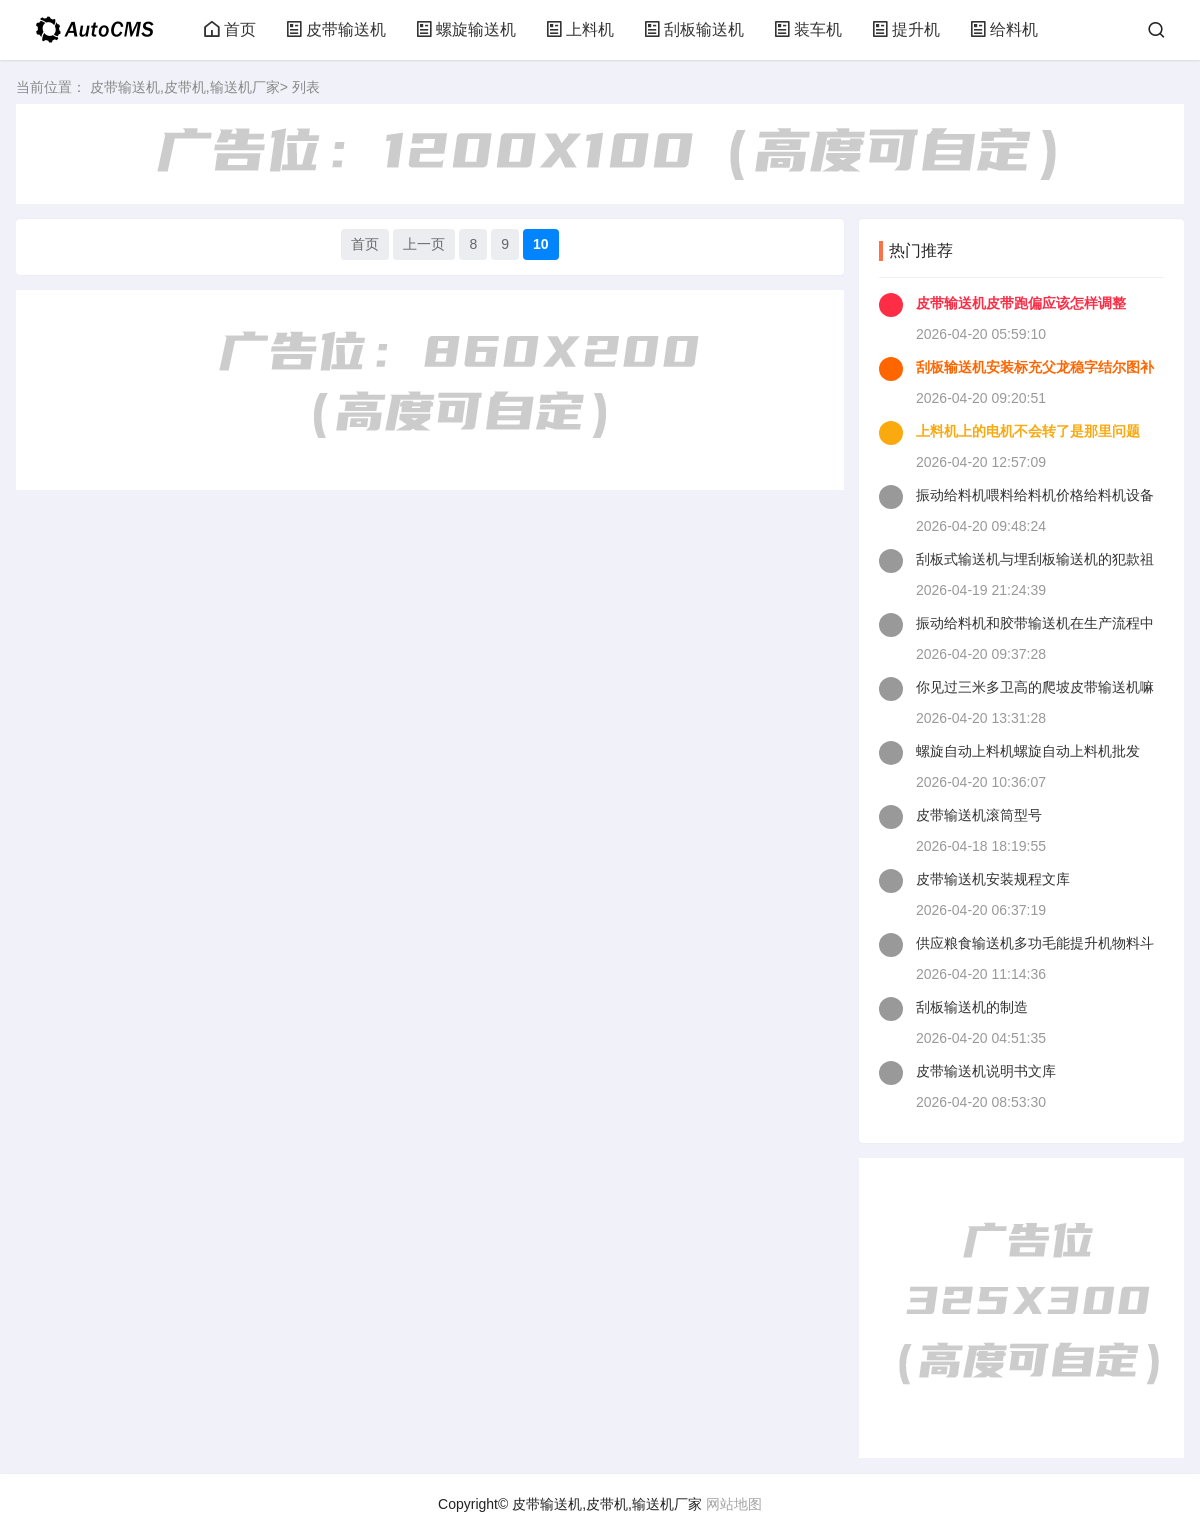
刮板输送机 (694, 29)
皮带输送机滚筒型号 (979, 815)
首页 (230, 29)
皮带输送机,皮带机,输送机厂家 (185, 87)
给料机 (1004, 29)
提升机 (906, 29)
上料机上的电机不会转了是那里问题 (1028, 431)
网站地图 (734, 1504)
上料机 (580, 29)
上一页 (424, 244)
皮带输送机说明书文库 (986, 1071)
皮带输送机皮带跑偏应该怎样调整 (1021, 303)
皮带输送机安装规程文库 (993, 879)
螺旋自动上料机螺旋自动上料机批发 (1028, 751)
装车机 (808, 29)
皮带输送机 (336, 29)
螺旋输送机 (466, 29)
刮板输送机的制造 (972, 1007)
